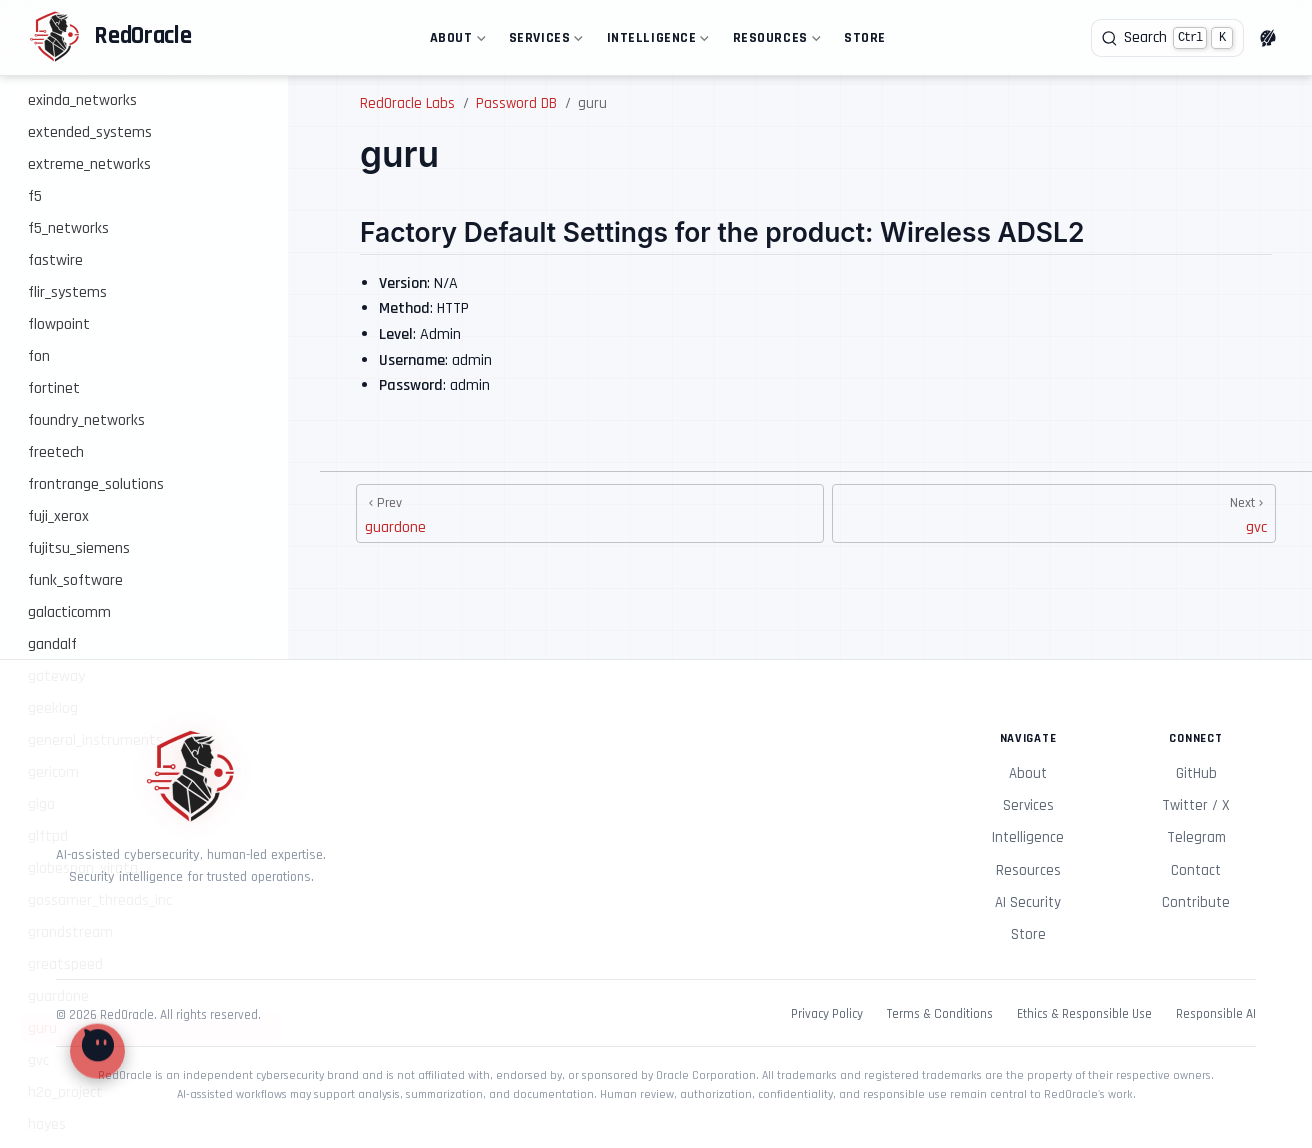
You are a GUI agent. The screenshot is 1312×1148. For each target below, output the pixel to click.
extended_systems (90, 132)
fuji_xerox (58, 516)
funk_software (75, 580)
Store (865, 38)
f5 (35, 196)
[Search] (1167, 38)
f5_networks (68, 228)
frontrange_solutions (96, 484)
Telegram (1196, 837)
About (455, 41)
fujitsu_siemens (79, 548)
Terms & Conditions (940, 1014)
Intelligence (656, 41)
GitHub (1196, 773)
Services (544, 41)
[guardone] (590, 513)
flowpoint (59, 324)
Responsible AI (1216, 1014)
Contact (1196, 870)
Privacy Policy (827, 1014)
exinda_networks (82, 100)
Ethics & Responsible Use (1084, 1014)
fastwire (55, 260)
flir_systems (67, 292)
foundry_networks (86, 420)
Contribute (1196, 902)
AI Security (1028, 902)
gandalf (52, 644)
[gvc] (1054, 513)
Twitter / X (1196, 805)
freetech (56, 452)
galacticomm (69, 612)
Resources (774, 41)
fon (39, 356)
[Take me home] (110, 38)
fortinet (54, 388)
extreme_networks (89, 164)
